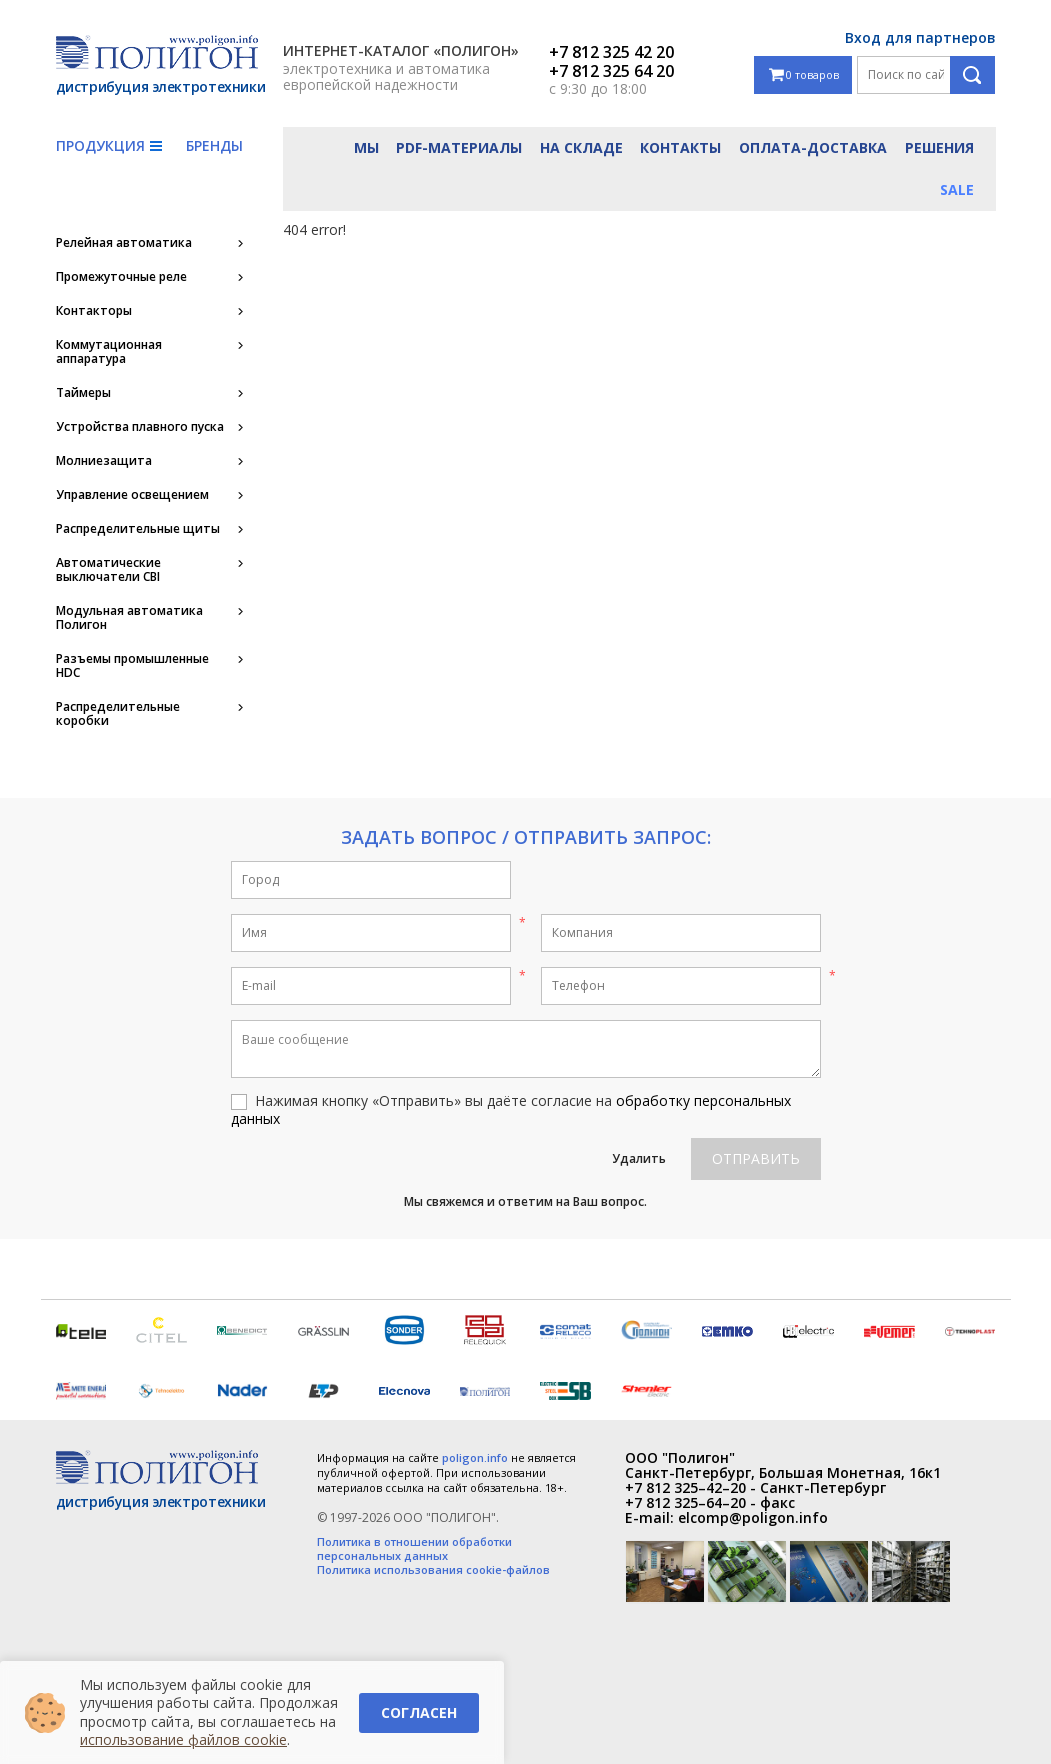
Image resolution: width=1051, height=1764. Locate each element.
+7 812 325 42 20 (611, 52)
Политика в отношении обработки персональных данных (414, 1549)
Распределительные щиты (138, 529)
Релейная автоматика (124, 243)
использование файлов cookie (183, 1739)
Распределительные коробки (118, 714)
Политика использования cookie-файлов (433, 1570)
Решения (939, 147)
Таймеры (83, 393)
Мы (366, 147)
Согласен (419, 1712)
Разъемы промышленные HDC (132, 666)
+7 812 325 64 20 (611, 71)
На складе (581, 147)
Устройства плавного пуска (140, 427)
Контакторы (94, 311)
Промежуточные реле (121, 277)
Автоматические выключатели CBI (108, 570)
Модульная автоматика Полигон (129, 618)
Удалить (639, 1158)
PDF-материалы (459, 147)
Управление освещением (132, 495)
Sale (957, 189)
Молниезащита (104, 461)
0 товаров (804, 75)
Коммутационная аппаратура (109, 352)
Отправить (756, 1158)
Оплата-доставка (813, 147)
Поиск (972, 75)
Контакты (680, 147)
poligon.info (475, 1457)
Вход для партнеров (920, 37)
